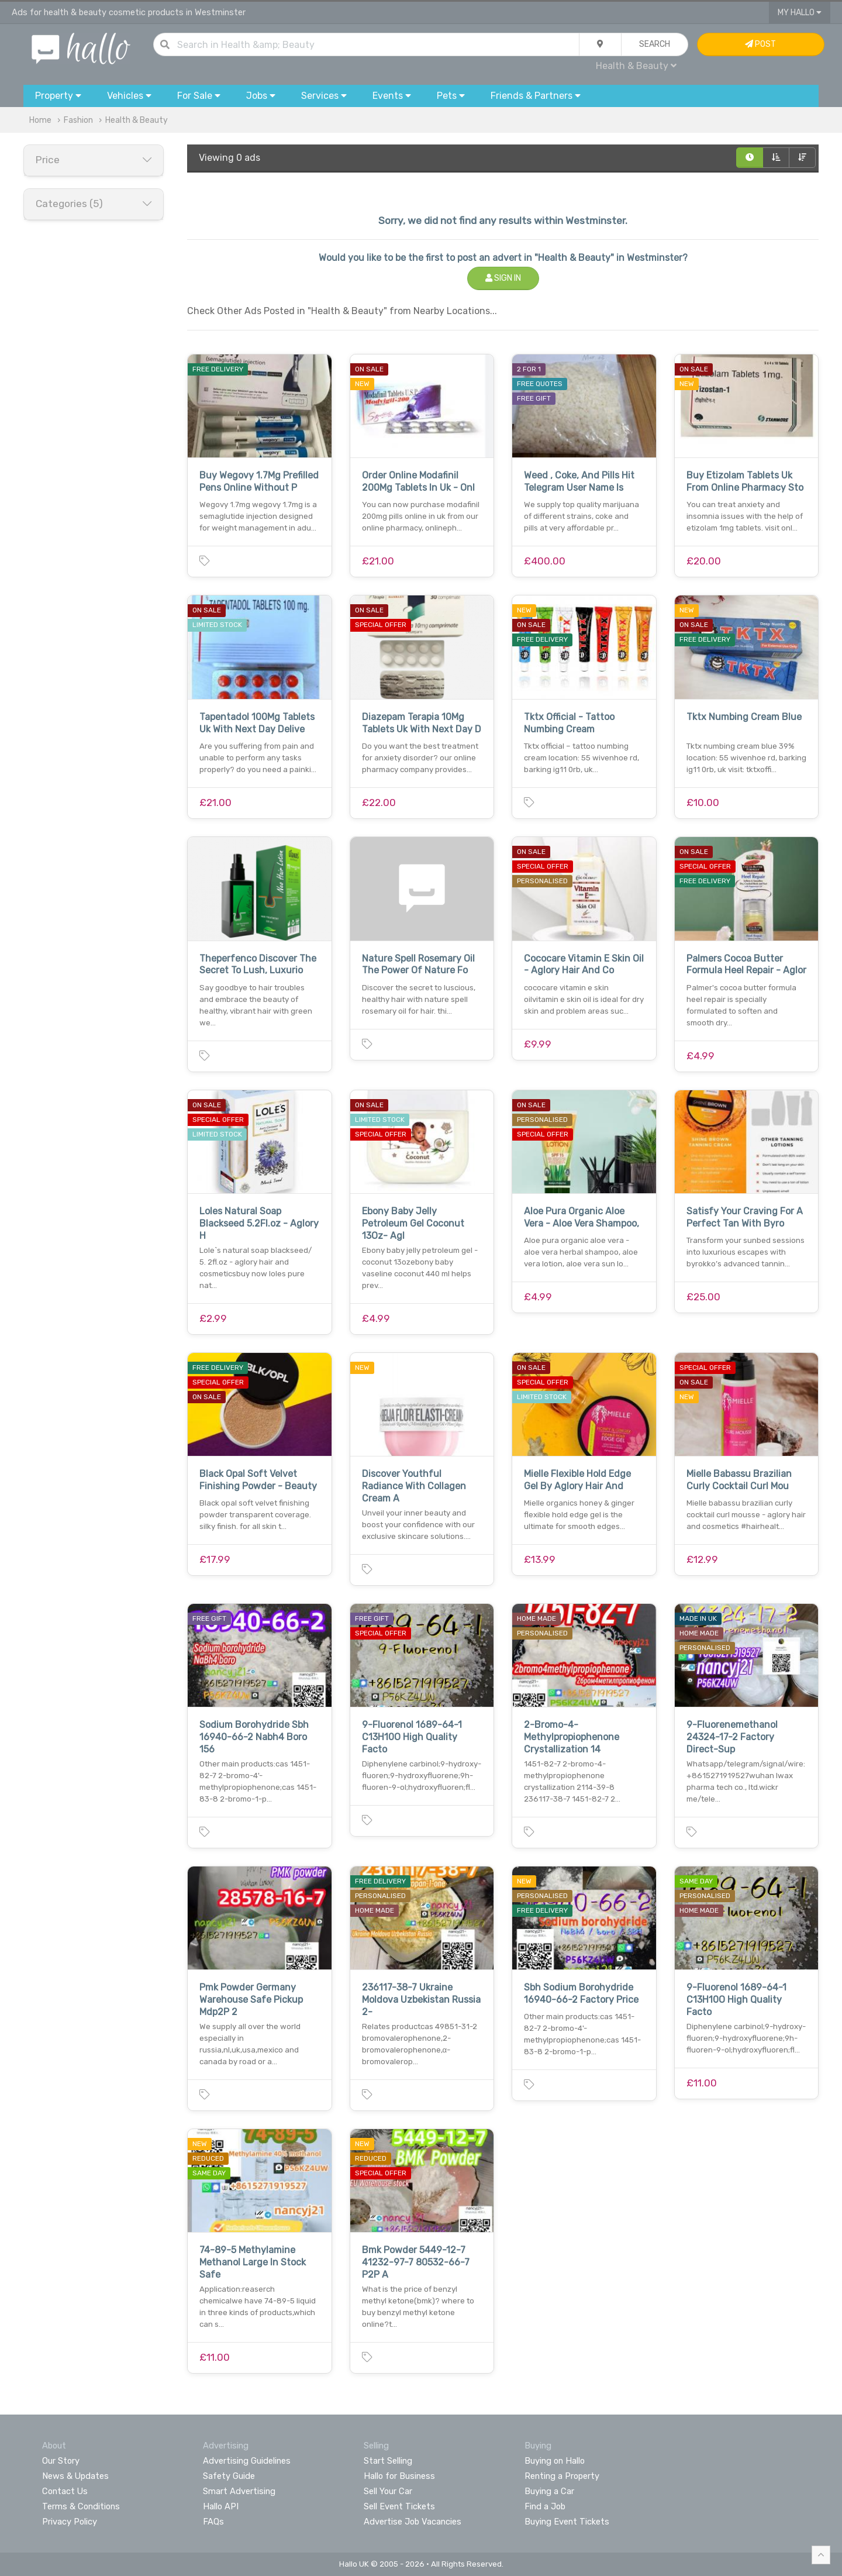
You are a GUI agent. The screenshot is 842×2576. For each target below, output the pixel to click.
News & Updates (75, 2476)
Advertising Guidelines (247, 2461)
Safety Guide (229, 2476)
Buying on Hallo (554, 2461)
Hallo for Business (399, 2476)
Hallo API (221, 2506)
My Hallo (800, 13)
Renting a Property (561, 2476)
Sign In (503, 278)
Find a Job (544, 2506)
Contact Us (65, 2491)
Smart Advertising (239, 2491)
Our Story (61, 2461)
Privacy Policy (69, 2521)
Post (760, 44)
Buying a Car (549, 2491)
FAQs (213, 2521)
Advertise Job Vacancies (412, 2521)
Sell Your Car (388, 2491)
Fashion (78, 120)
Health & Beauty (636, 65)
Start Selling (388, 2461)
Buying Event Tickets (566, 2521)
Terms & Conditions (81, 2506)
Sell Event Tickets (399, 2506)
